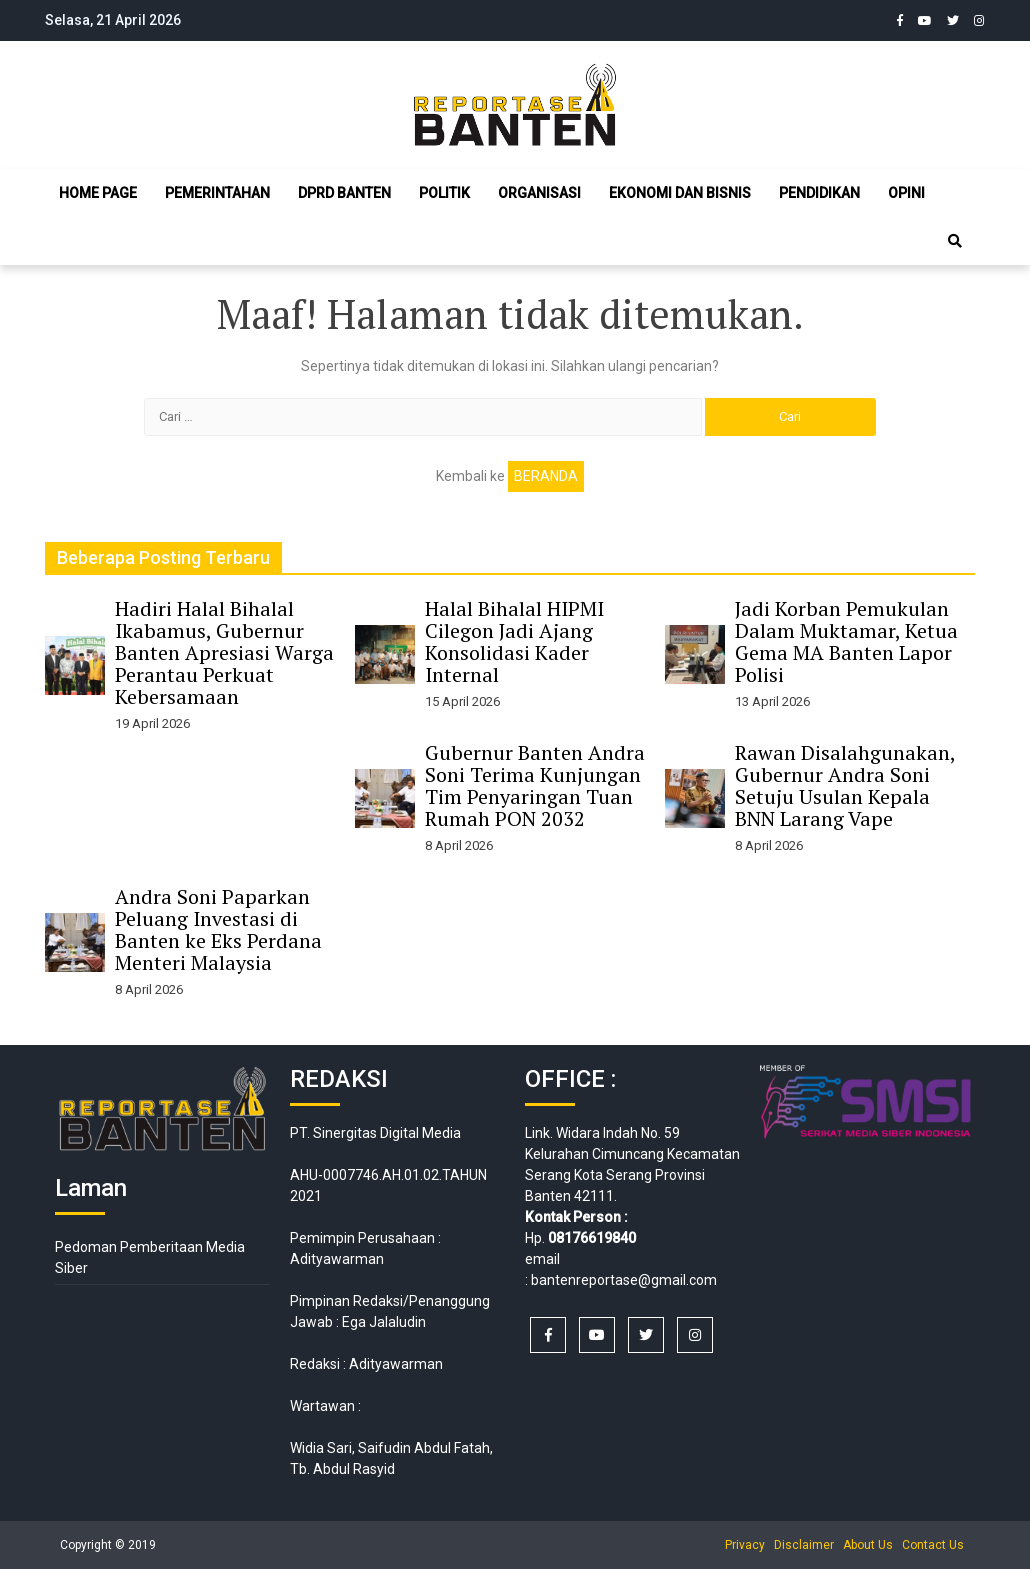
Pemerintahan (217, 193)
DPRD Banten (344, 193)
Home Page (98, 193)
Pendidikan (819, 193)
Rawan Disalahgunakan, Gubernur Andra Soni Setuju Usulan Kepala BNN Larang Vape (845, 785)
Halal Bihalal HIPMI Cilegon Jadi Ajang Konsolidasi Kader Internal (514, 641)
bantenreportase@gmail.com (624, 1280)
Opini (906, 193)
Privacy (745, 1545)
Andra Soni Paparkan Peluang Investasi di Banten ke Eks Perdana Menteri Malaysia (218, 929)
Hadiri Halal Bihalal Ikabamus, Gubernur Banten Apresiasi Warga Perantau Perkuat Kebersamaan (224, 652)
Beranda (546, 476)
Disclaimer (804, 1545)
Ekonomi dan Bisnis (680, 193)
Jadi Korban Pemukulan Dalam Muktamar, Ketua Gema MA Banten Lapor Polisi (846, 641)
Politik (444, 193)
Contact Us (933, 1545)
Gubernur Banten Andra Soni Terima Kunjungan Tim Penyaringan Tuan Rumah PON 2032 (535, 785)
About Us (868, 1545)
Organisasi (539, 193)
